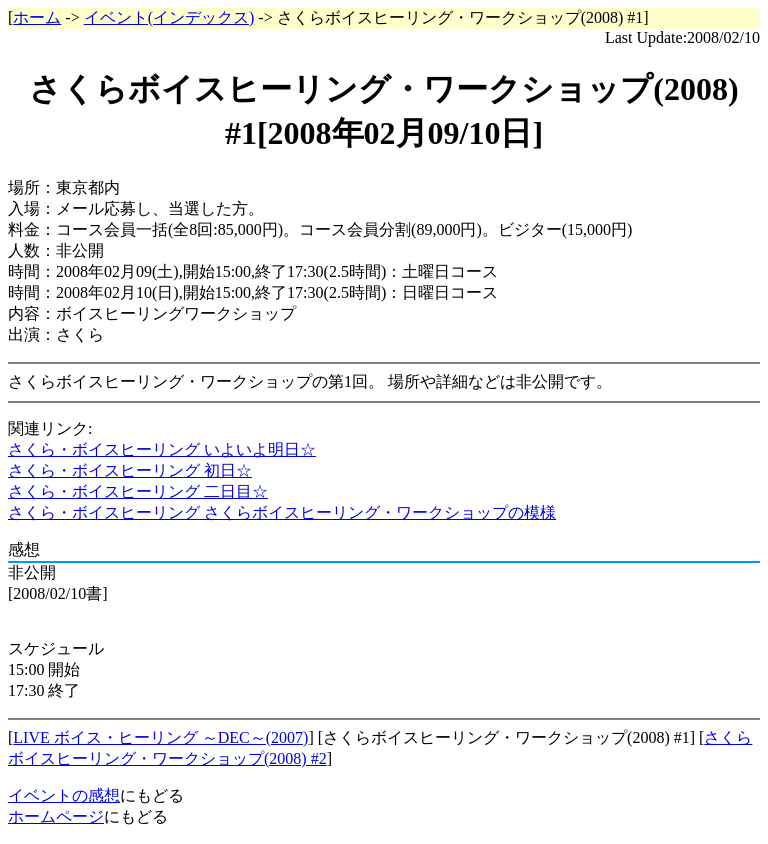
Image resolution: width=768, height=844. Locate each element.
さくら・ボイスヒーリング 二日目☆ (138, 491)
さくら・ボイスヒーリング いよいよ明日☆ (162, 449)
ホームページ (56, 816)
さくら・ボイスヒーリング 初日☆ (130, 470)
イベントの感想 (64, 795)
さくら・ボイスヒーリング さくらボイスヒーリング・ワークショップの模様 (282, 512)
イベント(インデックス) (169, 17)
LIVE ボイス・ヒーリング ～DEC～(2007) (160, 737)
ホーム (37, 17)
